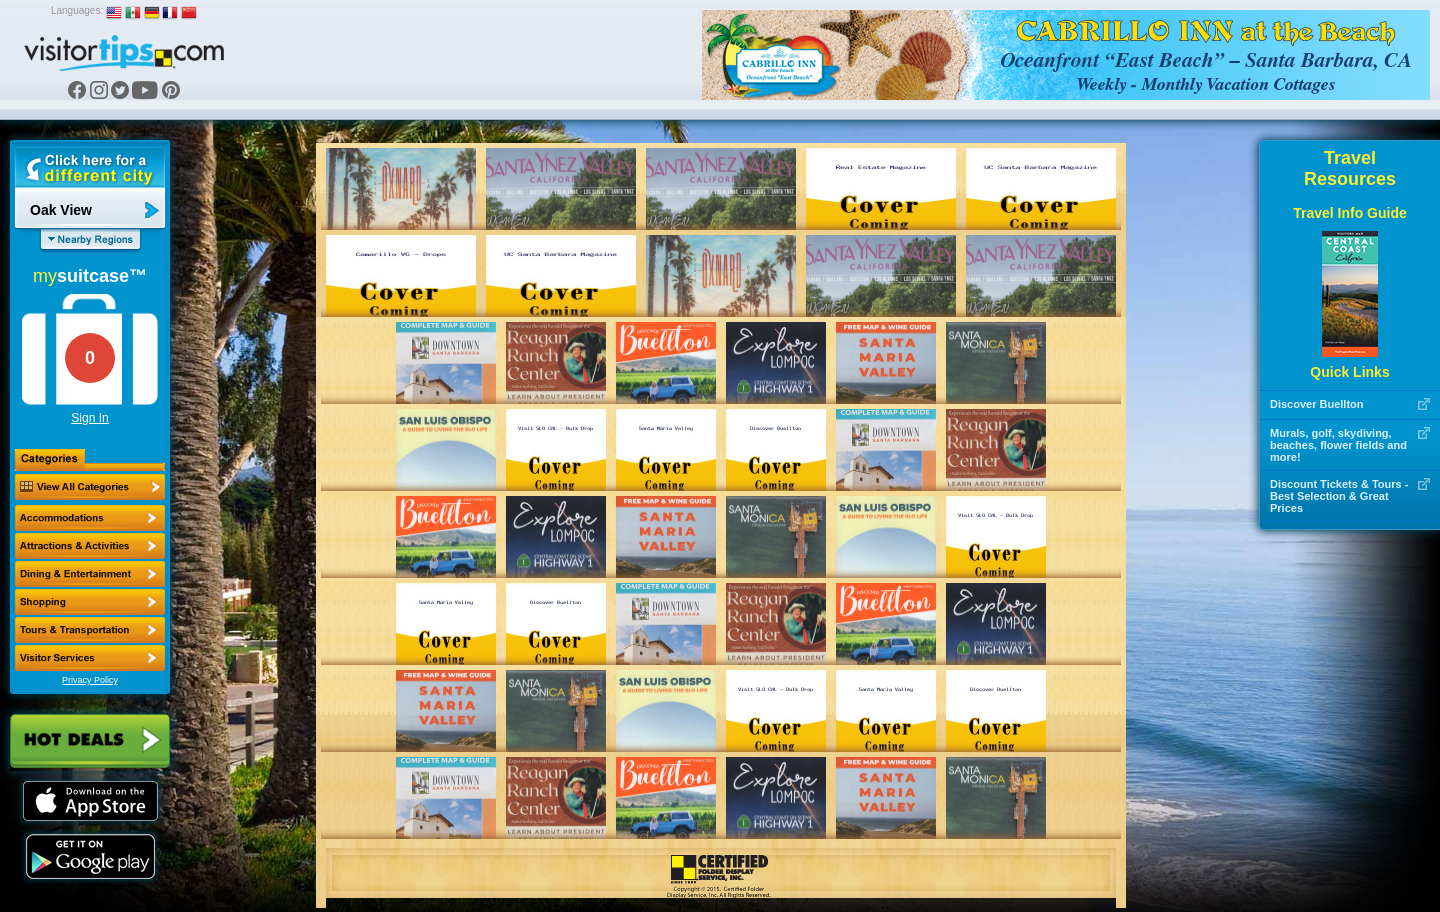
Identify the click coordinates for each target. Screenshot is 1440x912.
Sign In (89, 418)
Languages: (77, 10)
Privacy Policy (90, 680)
